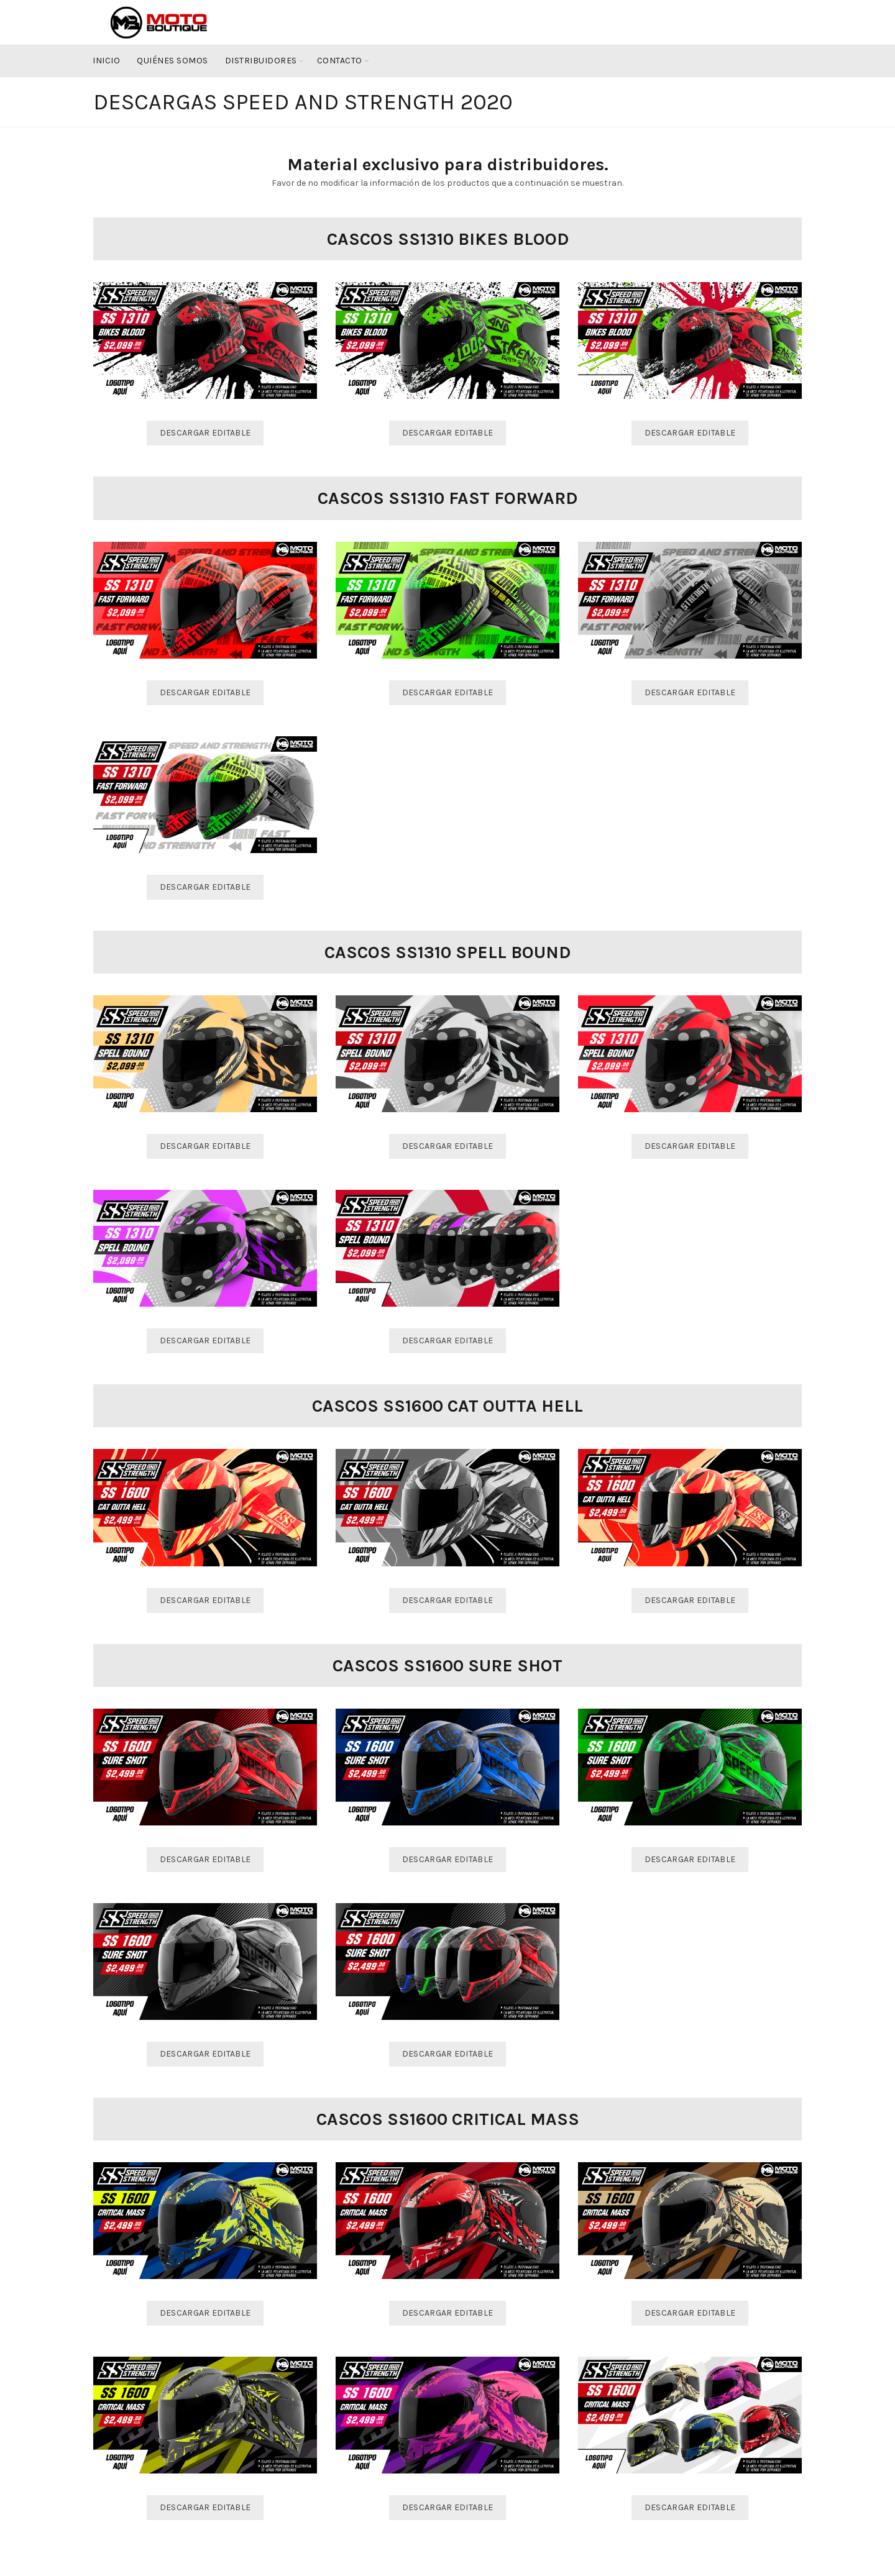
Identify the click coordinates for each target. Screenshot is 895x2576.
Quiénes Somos (172, 60)
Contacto (339, 60)
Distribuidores (261, 60)
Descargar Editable (205, 432)
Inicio (106, 60)
